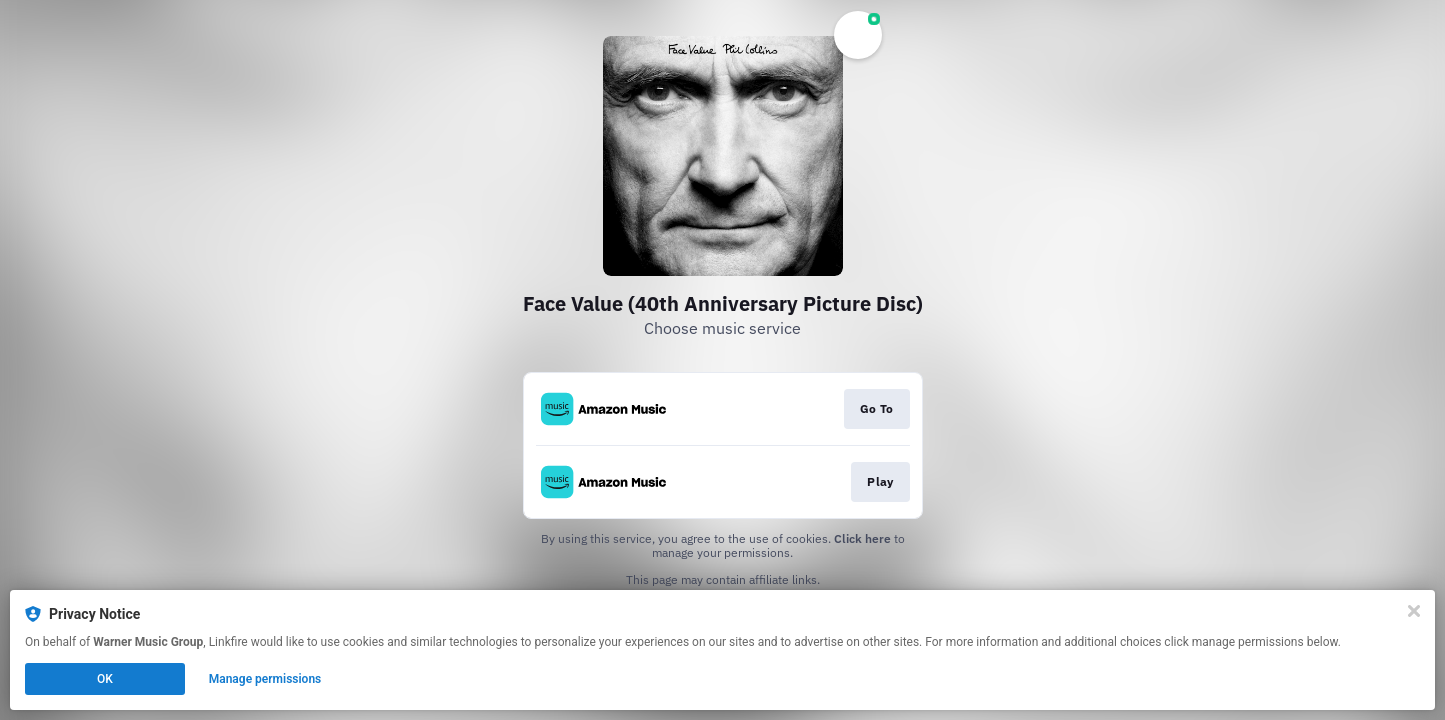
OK (105, 679)
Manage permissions (265, 679)
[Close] (1414, 611)
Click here (862, 538)
